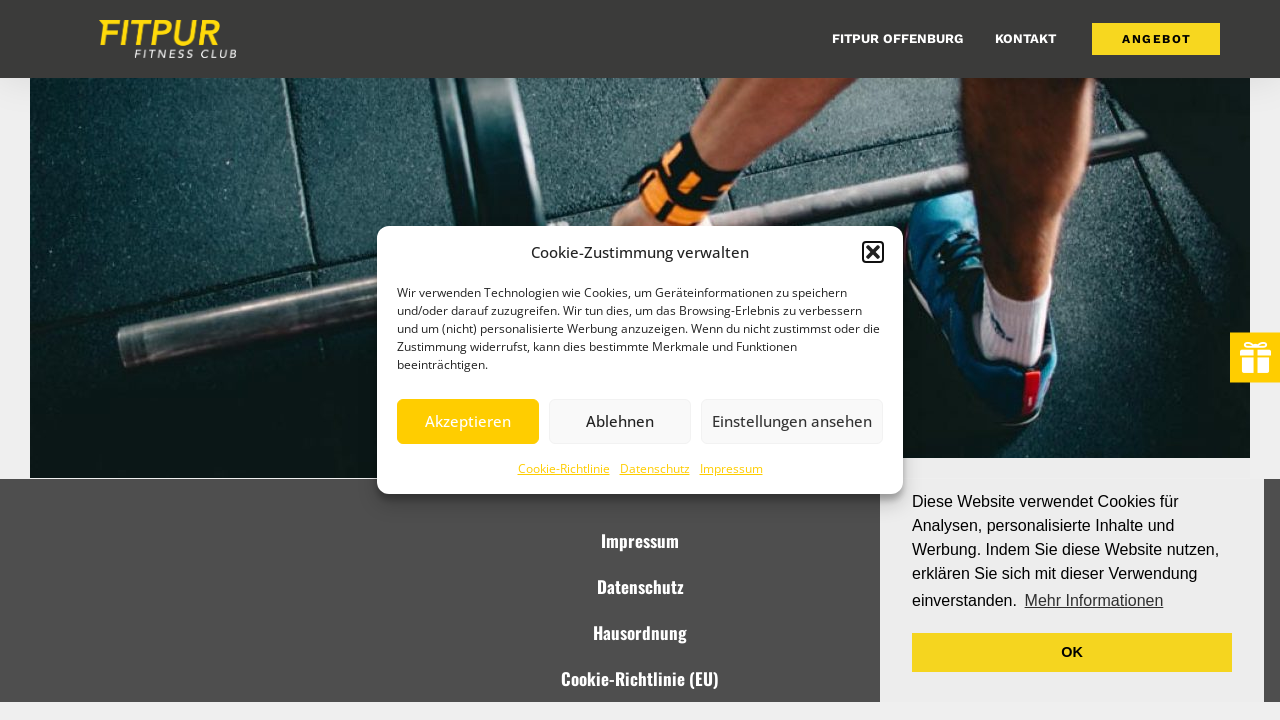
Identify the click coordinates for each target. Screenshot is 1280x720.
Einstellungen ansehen (792, 421)
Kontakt (1025, 38)
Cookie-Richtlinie (564, 468)
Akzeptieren (468, 421)
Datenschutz (655, 468)
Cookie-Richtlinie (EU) (640, 678)
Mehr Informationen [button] (1094, 600)
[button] (873, 252)
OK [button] (1072, 652)
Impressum (731, 468)
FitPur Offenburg (897, 38)
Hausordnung (640, 632)
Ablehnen (620, 421)
